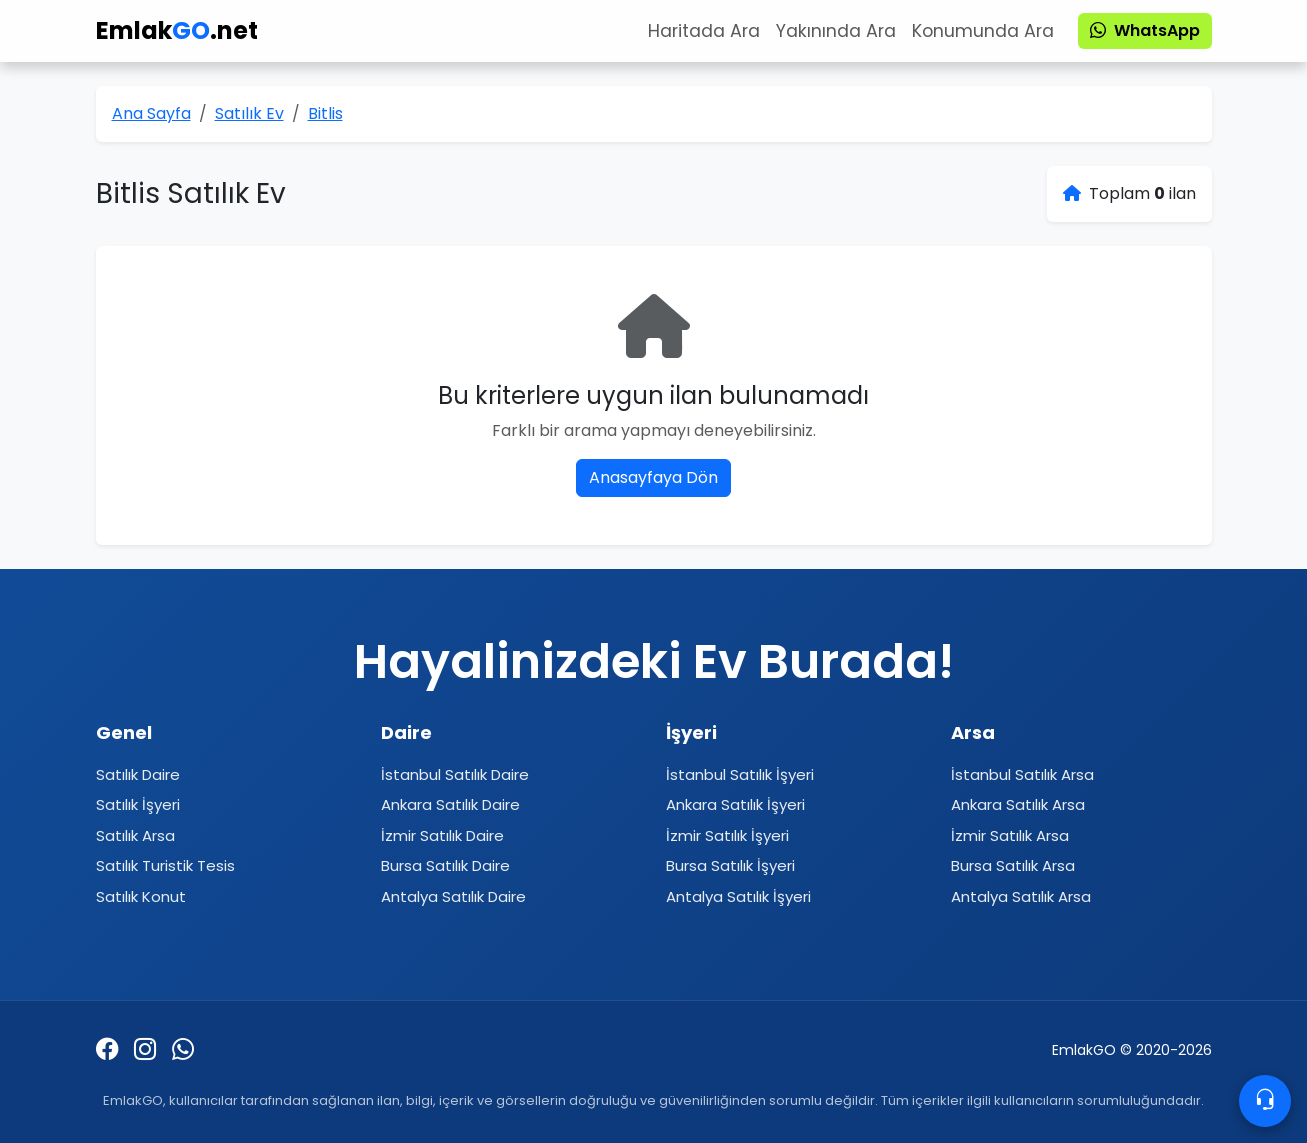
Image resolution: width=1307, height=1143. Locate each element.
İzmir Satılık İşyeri (727, 835)
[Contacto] (1265, 1101)
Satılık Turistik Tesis (165, 865)
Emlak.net (177, 30)
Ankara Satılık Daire (450, 804)
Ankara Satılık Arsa (1018, 804)
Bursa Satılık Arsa (1013, 865)
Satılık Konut (141, 896)
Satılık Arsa (135, 835)
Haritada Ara (704, 31)
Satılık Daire (138, 774)
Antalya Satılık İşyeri (738, 896)
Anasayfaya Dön (653, 477)
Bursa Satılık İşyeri (730, 865)
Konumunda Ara (983, 31)
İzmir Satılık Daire (442, 835)
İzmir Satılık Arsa (1010, 835)
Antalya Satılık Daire (453, 896)
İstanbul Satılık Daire (455, 774)
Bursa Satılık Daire (445, 865)
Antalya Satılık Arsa (1021, 896)
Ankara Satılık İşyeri (735, 804)
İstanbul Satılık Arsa (1022, 774)
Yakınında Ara (836, 31)
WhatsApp (1145, 30)
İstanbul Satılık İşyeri (740, 774)
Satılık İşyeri (138, 804)
